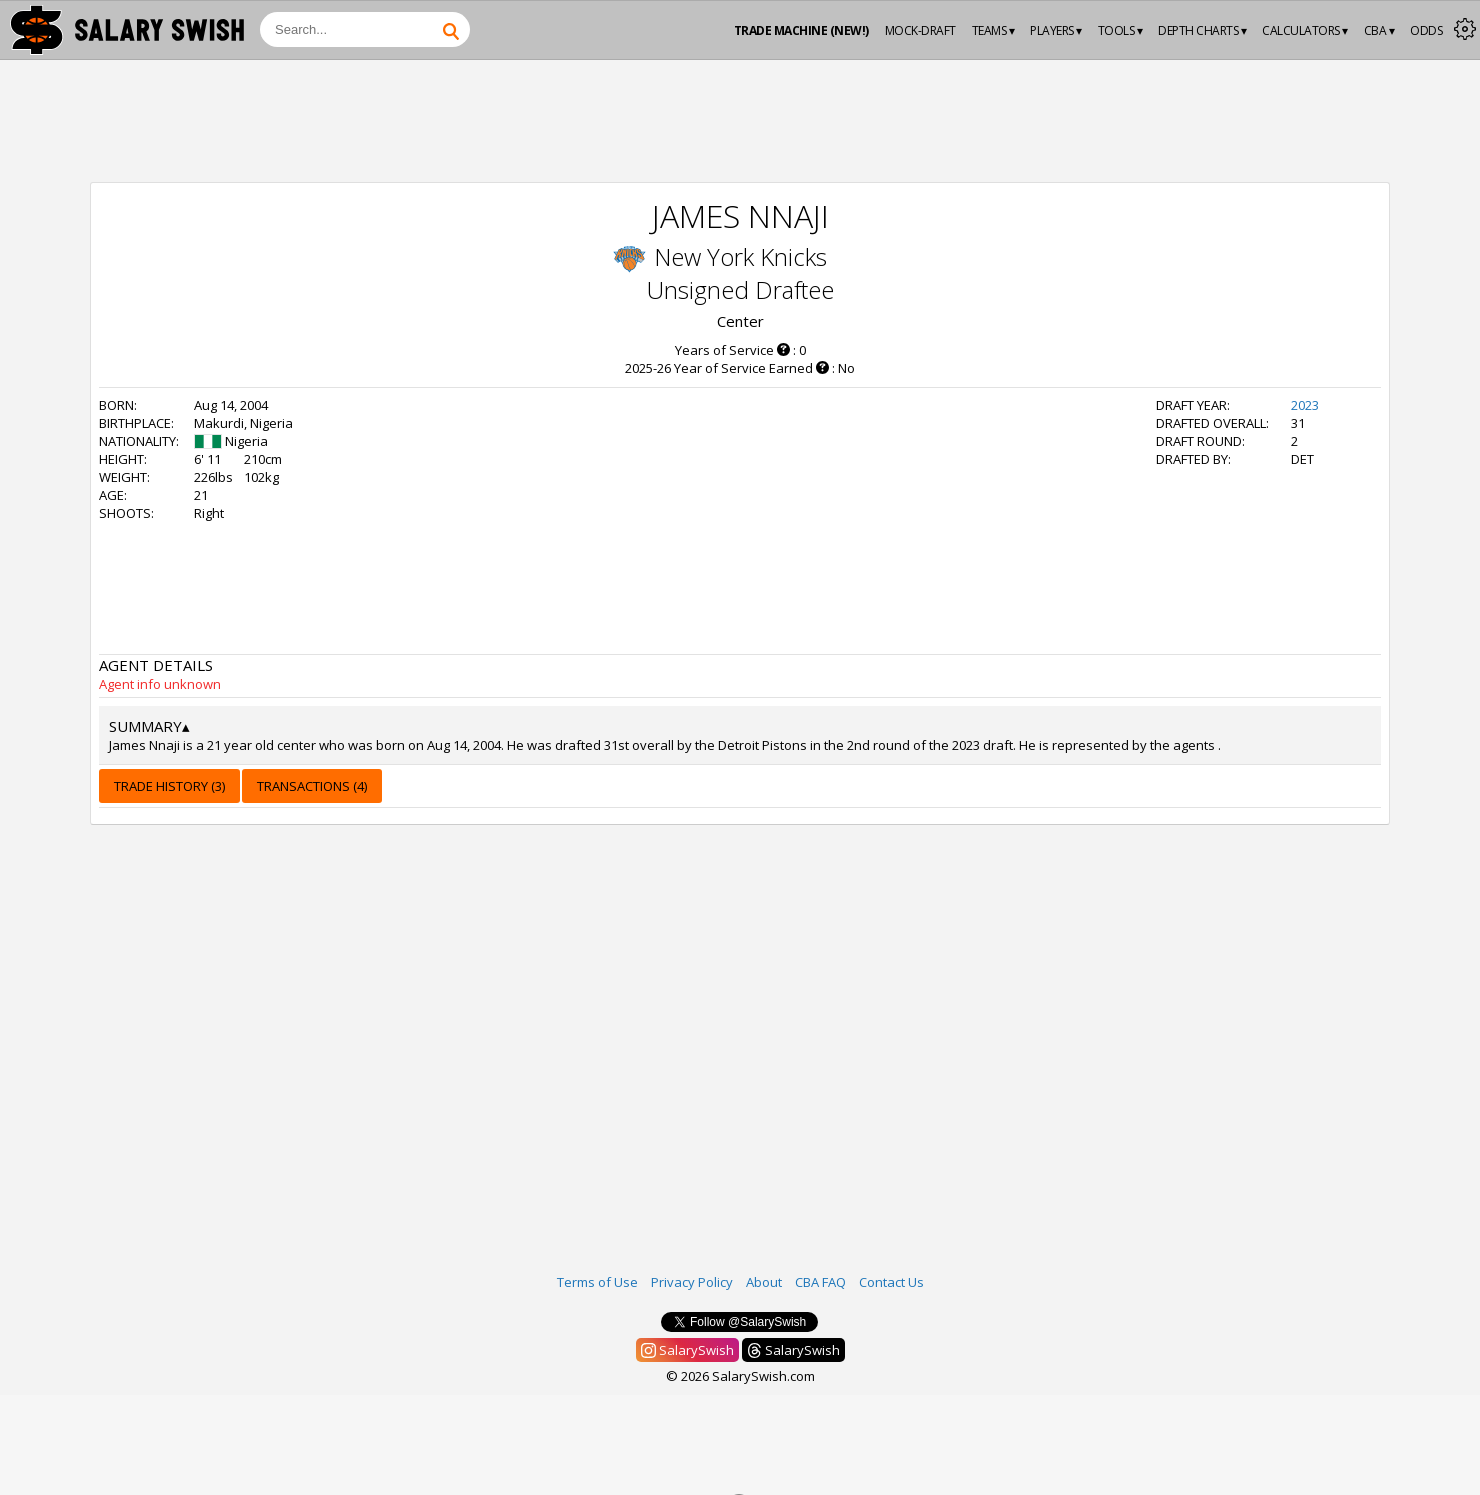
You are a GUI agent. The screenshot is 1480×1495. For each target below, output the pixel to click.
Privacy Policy (692, 1282)
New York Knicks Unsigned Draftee (740, 273)
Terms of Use (597, 1282)
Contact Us (891, 1282)
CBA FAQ (820, 1282)
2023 (1305, 405)
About (764, 1282)
